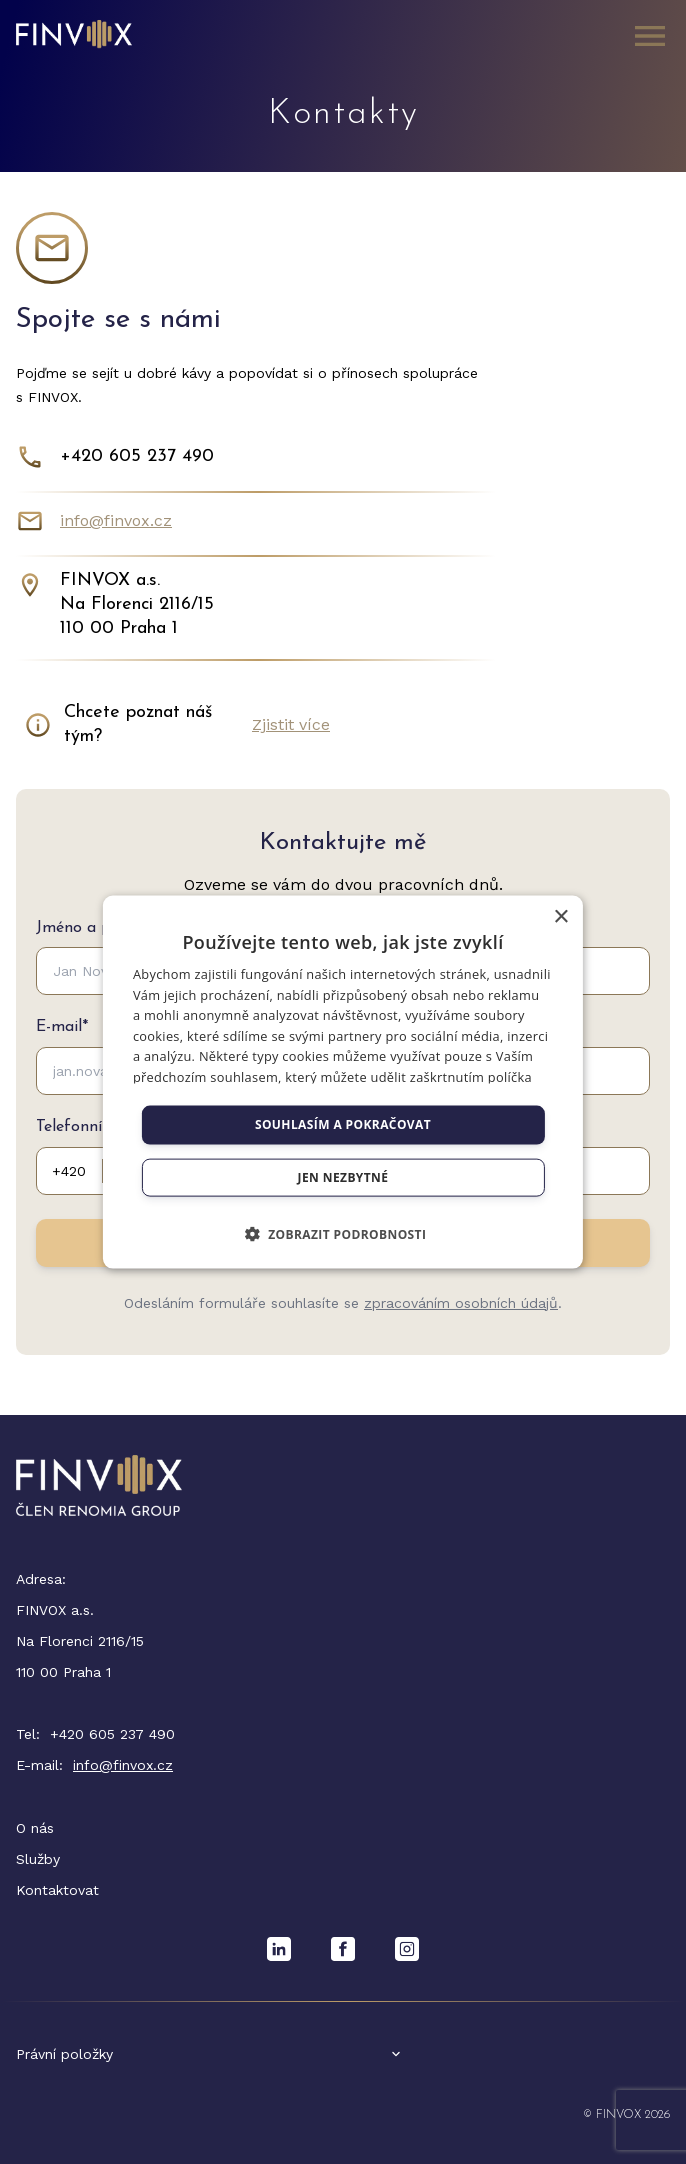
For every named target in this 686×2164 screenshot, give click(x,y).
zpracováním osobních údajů (461, 1303)
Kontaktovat (57, 1890)
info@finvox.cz (116, 520)
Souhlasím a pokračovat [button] (343, 1124)
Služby (38, 1859)
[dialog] (343, 1082)
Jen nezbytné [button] (343, 1176)
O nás (35, 1828)
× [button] (560, 917)
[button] (343, 1233)
